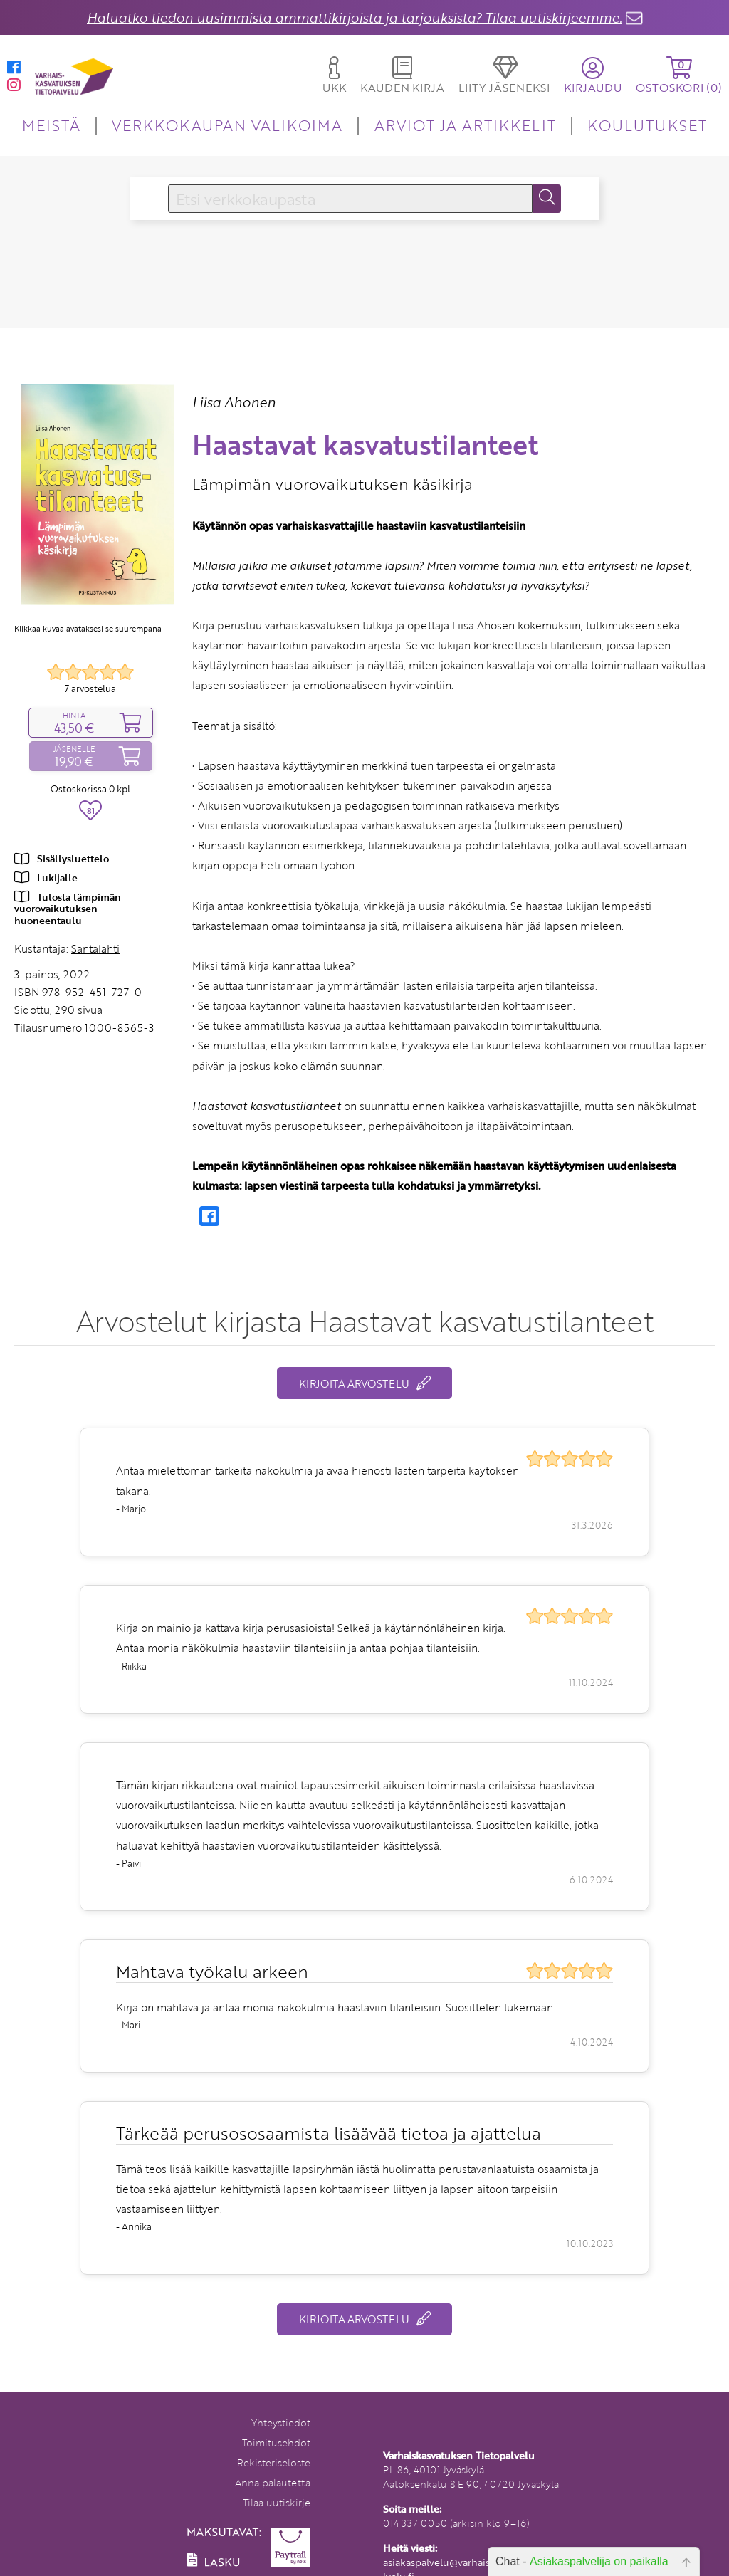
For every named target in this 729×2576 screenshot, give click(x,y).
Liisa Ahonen (234, 402)
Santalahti (95, 948)
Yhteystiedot (280, 2422)
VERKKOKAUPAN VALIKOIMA (227, 125)
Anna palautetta (272, 2482)
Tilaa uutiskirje (276, 2502)
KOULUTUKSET (646, 125)
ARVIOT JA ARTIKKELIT (465, 125)
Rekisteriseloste (273, 2462)
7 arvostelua (90, 688)
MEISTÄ (51, 125)
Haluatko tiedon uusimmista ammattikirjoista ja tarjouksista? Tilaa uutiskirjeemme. (354, 17)
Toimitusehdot (276, 2442)
